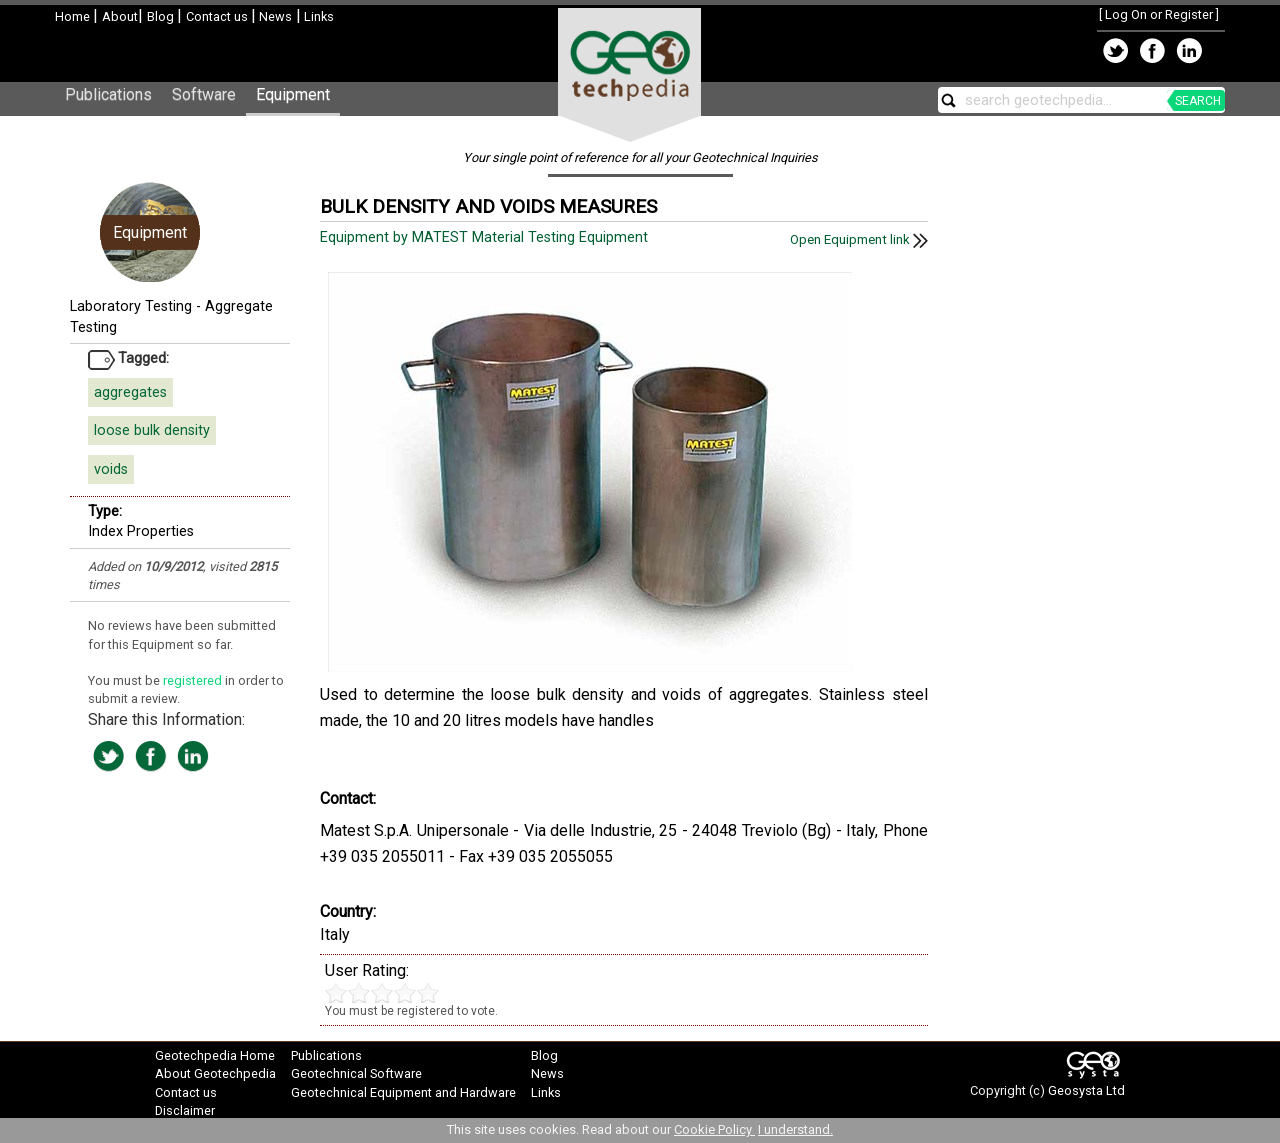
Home (74, 16)
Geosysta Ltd (1086, 1090)
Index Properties (141, 531)
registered (194, 680)
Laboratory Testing (131, 306)
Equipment (293, 94)
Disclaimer (185, 1110)
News (274, 16)
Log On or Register (1159, 14)
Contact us (218, 16)
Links (317, 16)
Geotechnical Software (356, 1073)
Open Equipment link (859, 239)
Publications (108, 94)
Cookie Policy (714, 1129)
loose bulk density (152, 430)
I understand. (795, 1129)
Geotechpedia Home (215, 1055)
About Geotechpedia (215, 1073)
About (120, 16)
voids (111, 469)
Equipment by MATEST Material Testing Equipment (486, 237)
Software (204, 94)
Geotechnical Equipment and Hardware (403, 1092)
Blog (162, 16)
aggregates (130, 392)
